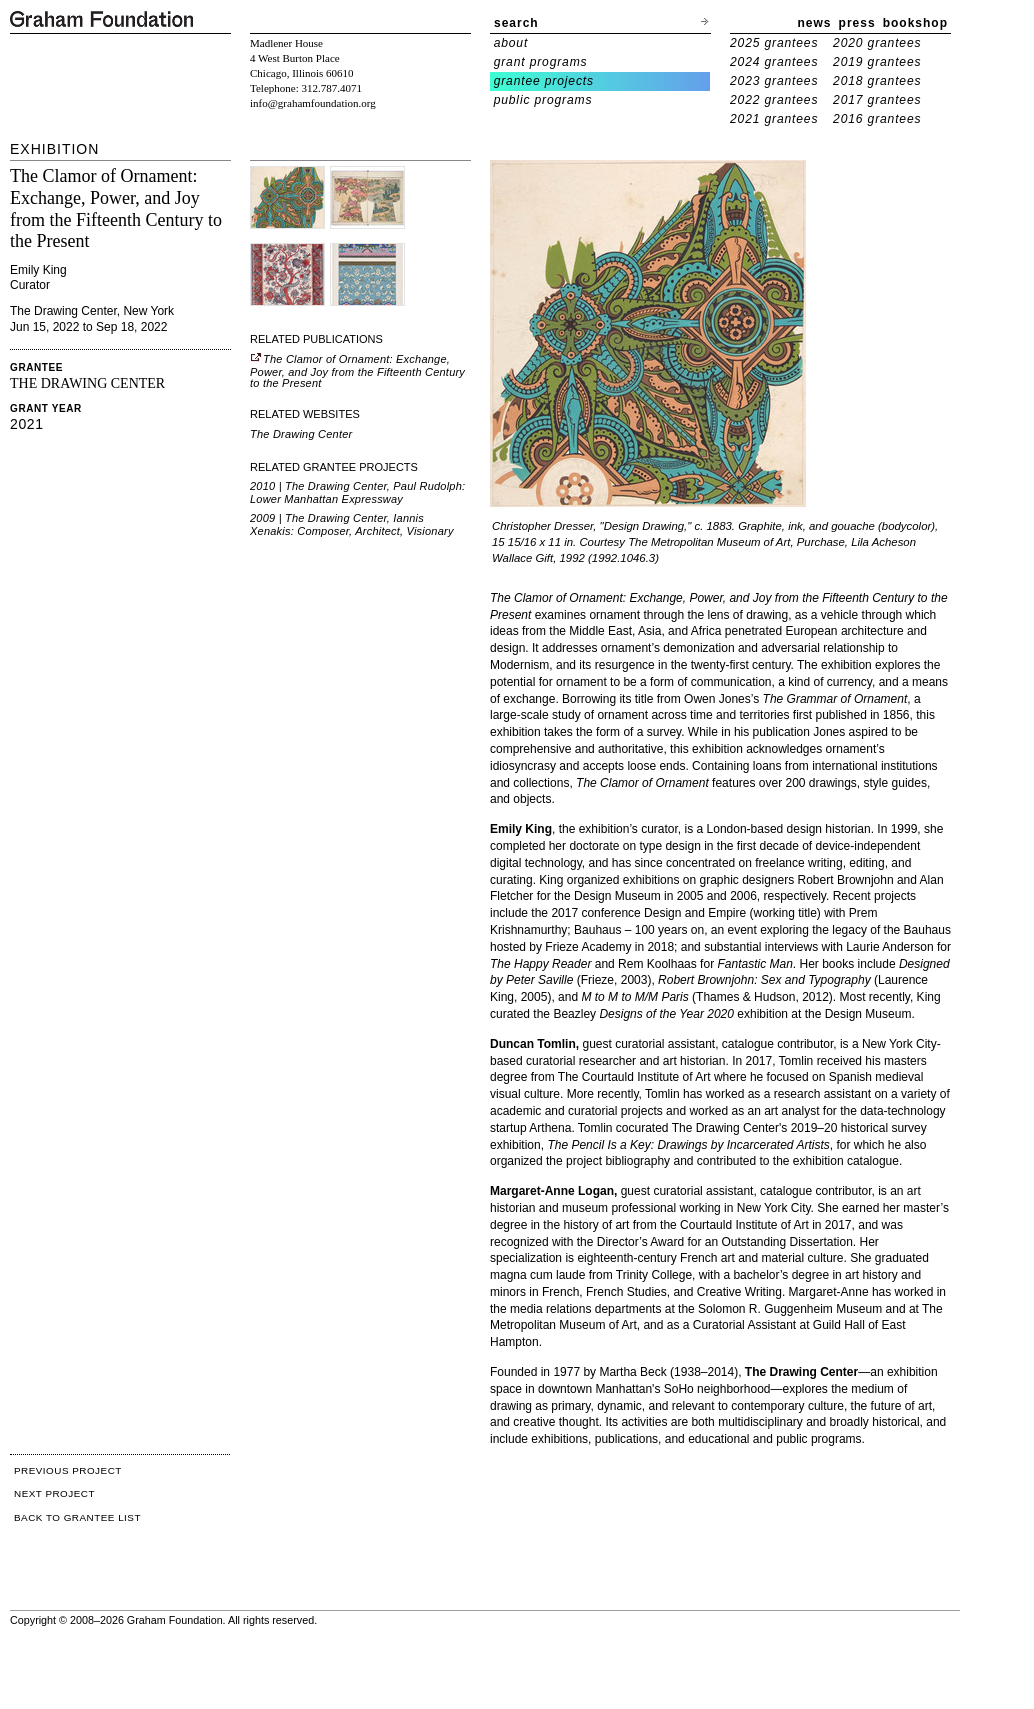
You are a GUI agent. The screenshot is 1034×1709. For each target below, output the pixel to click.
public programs (543, 100)
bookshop (915, 23)
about (511, 43)
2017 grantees (877, 100)
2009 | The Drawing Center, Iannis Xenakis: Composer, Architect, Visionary (352, 524)
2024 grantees (774, 62)
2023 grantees (774, 81)
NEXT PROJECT (54, 1493)
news (815, 23)
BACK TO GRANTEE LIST (77, 1517)
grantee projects (544, 81)
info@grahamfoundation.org (313, 103)
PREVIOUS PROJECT (68, 1470)
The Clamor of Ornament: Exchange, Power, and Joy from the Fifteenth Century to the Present (357, 371)
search (516, 23)
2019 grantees (877, 62)
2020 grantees (877, 43)
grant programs (541, 62)
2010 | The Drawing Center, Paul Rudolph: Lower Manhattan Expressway (357, 492)
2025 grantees (774, 43)
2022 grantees (774, 100)
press (857, 23)
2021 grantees (774, 119)
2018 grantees (877, 81)
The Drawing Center (301, 434)
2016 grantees (877, 119)
